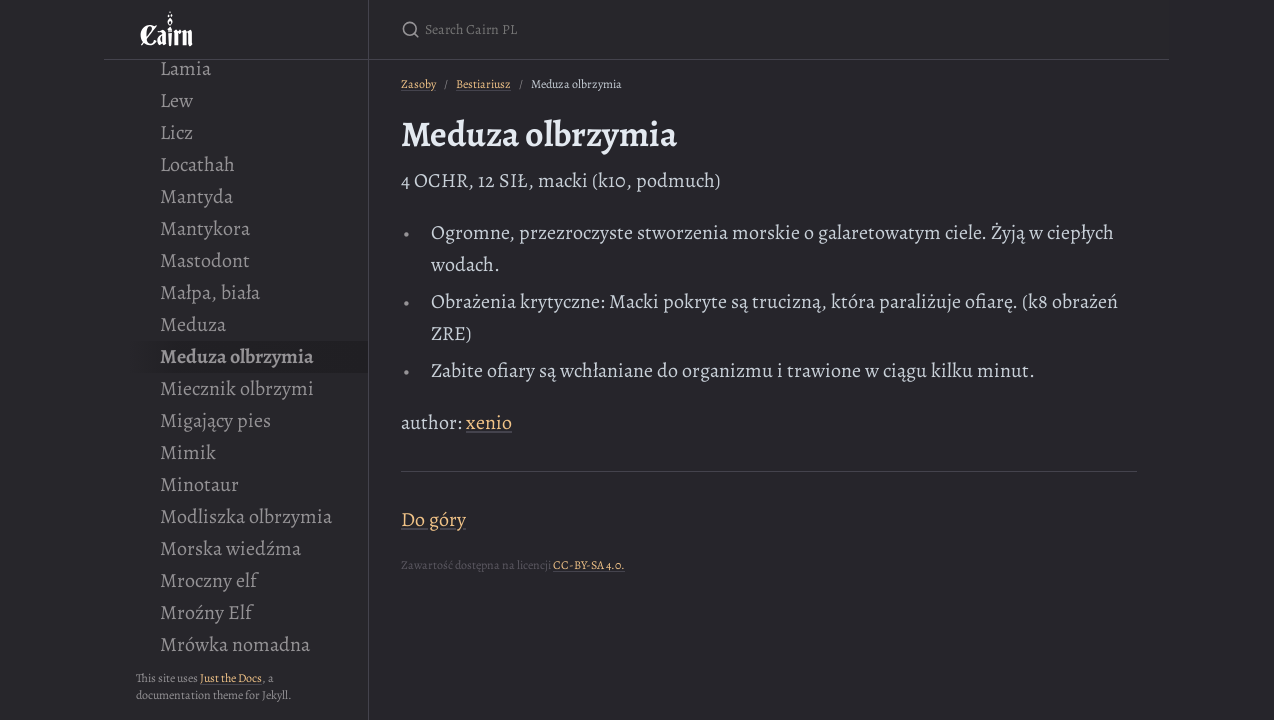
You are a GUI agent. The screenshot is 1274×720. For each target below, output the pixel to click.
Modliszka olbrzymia (246, 516)
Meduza (193, 324)
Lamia (185, 68)
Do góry (433, 519)
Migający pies (215, 420)
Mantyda (196, 196)
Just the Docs (231, 678)
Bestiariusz (483, 84)
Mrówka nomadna (235, 644)
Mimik (188, 452)
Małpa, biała (210, 292)
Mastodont (205, 260)
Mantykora (205, 228)
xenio (489, 422)
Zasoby (418, 84)
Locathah (197, 164)
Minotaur (199, 484)
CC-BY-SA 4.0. (589, 565)
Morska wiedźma (230, 548)
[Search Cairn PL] (637, 29)
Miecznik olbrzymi (237, 388)
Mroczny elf (208, 580)
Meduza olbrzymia (237, 356)
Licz (176, 132)
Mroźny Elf (206, 612)
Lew (176, 100)
